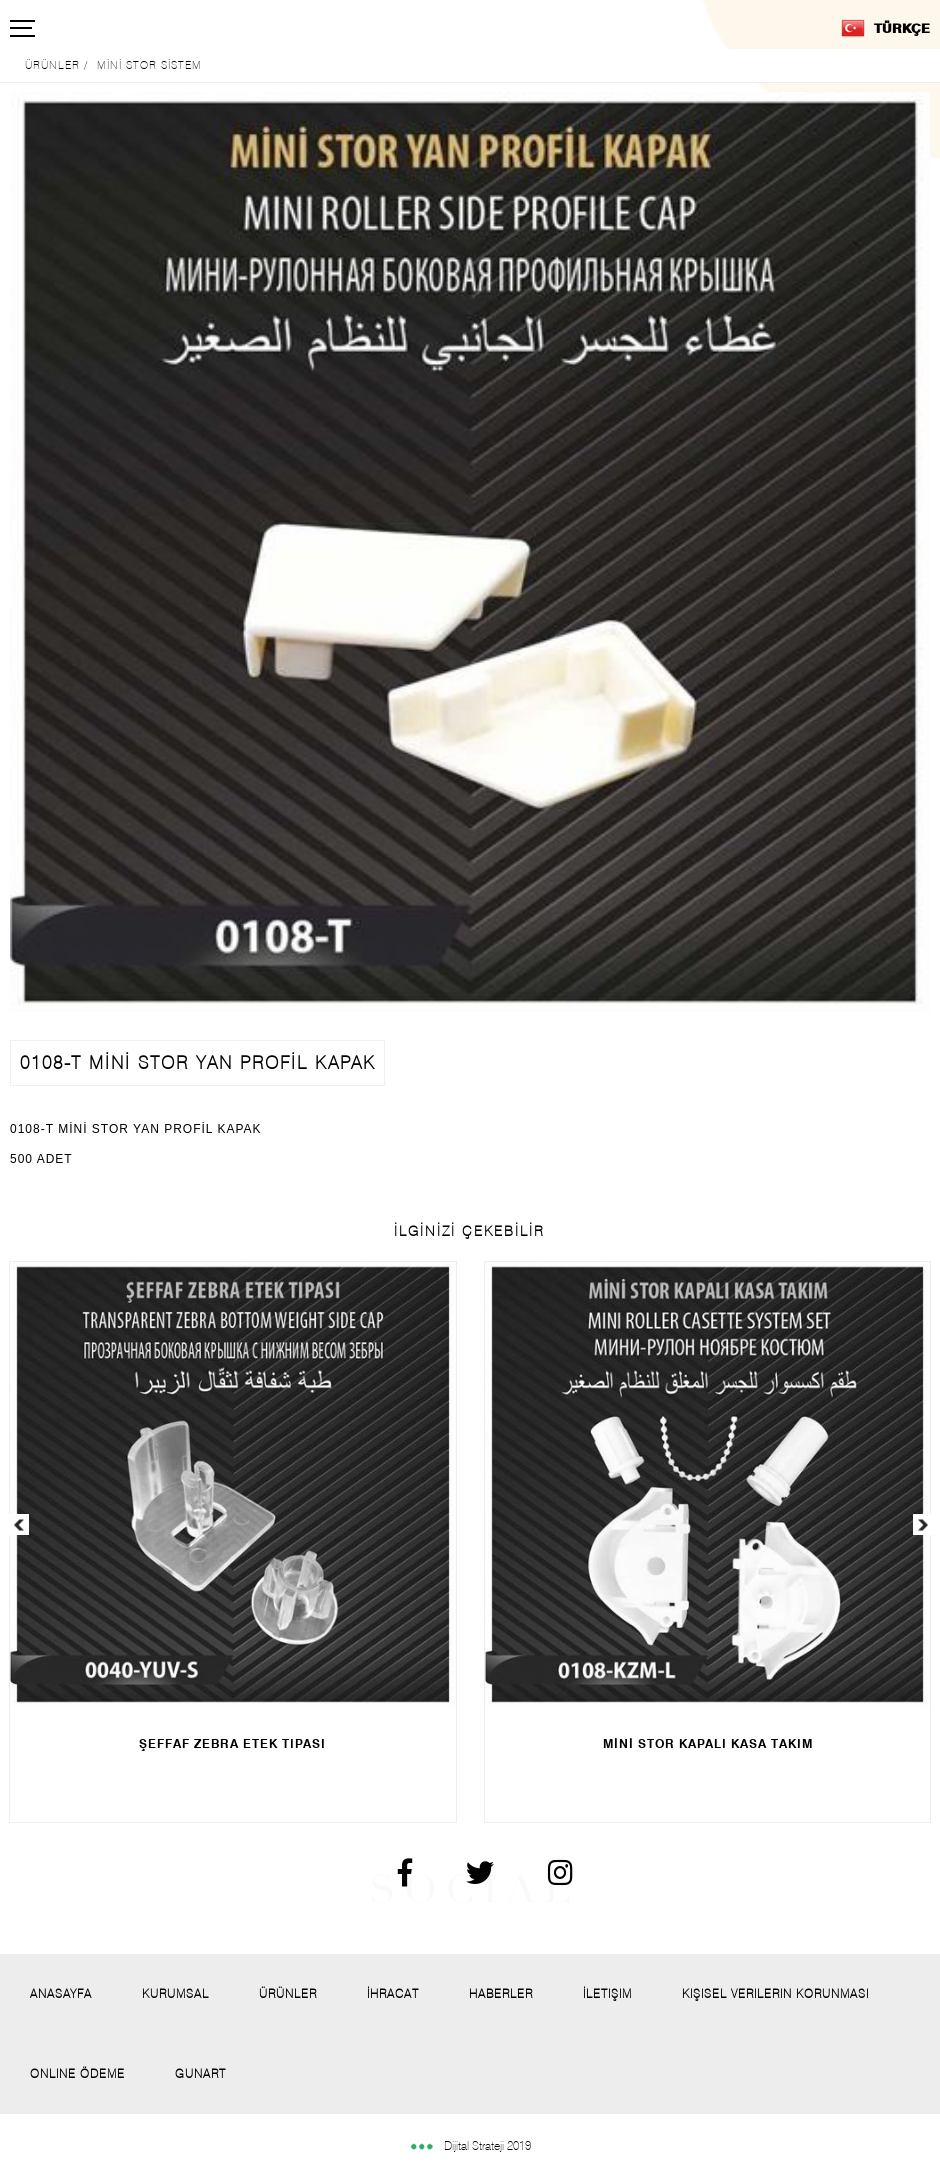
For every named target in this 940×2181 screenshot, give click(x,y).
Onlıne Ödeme (77, 2073)
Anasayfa (61, 1993)
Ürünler (288, 1993)
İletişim (607, 1993)
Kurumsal (175, 1993)
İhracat (393, 1993)
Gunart (200, 2073)
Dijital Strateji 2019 (470, 2145)
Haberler (501, 1993)
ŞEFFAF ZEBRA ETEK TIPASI (232, 1743)
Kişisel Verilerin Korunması (775, 1993)
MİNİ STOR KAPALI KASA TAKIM (708, 1743)
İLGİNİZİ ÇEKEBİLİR (469, 1231)
